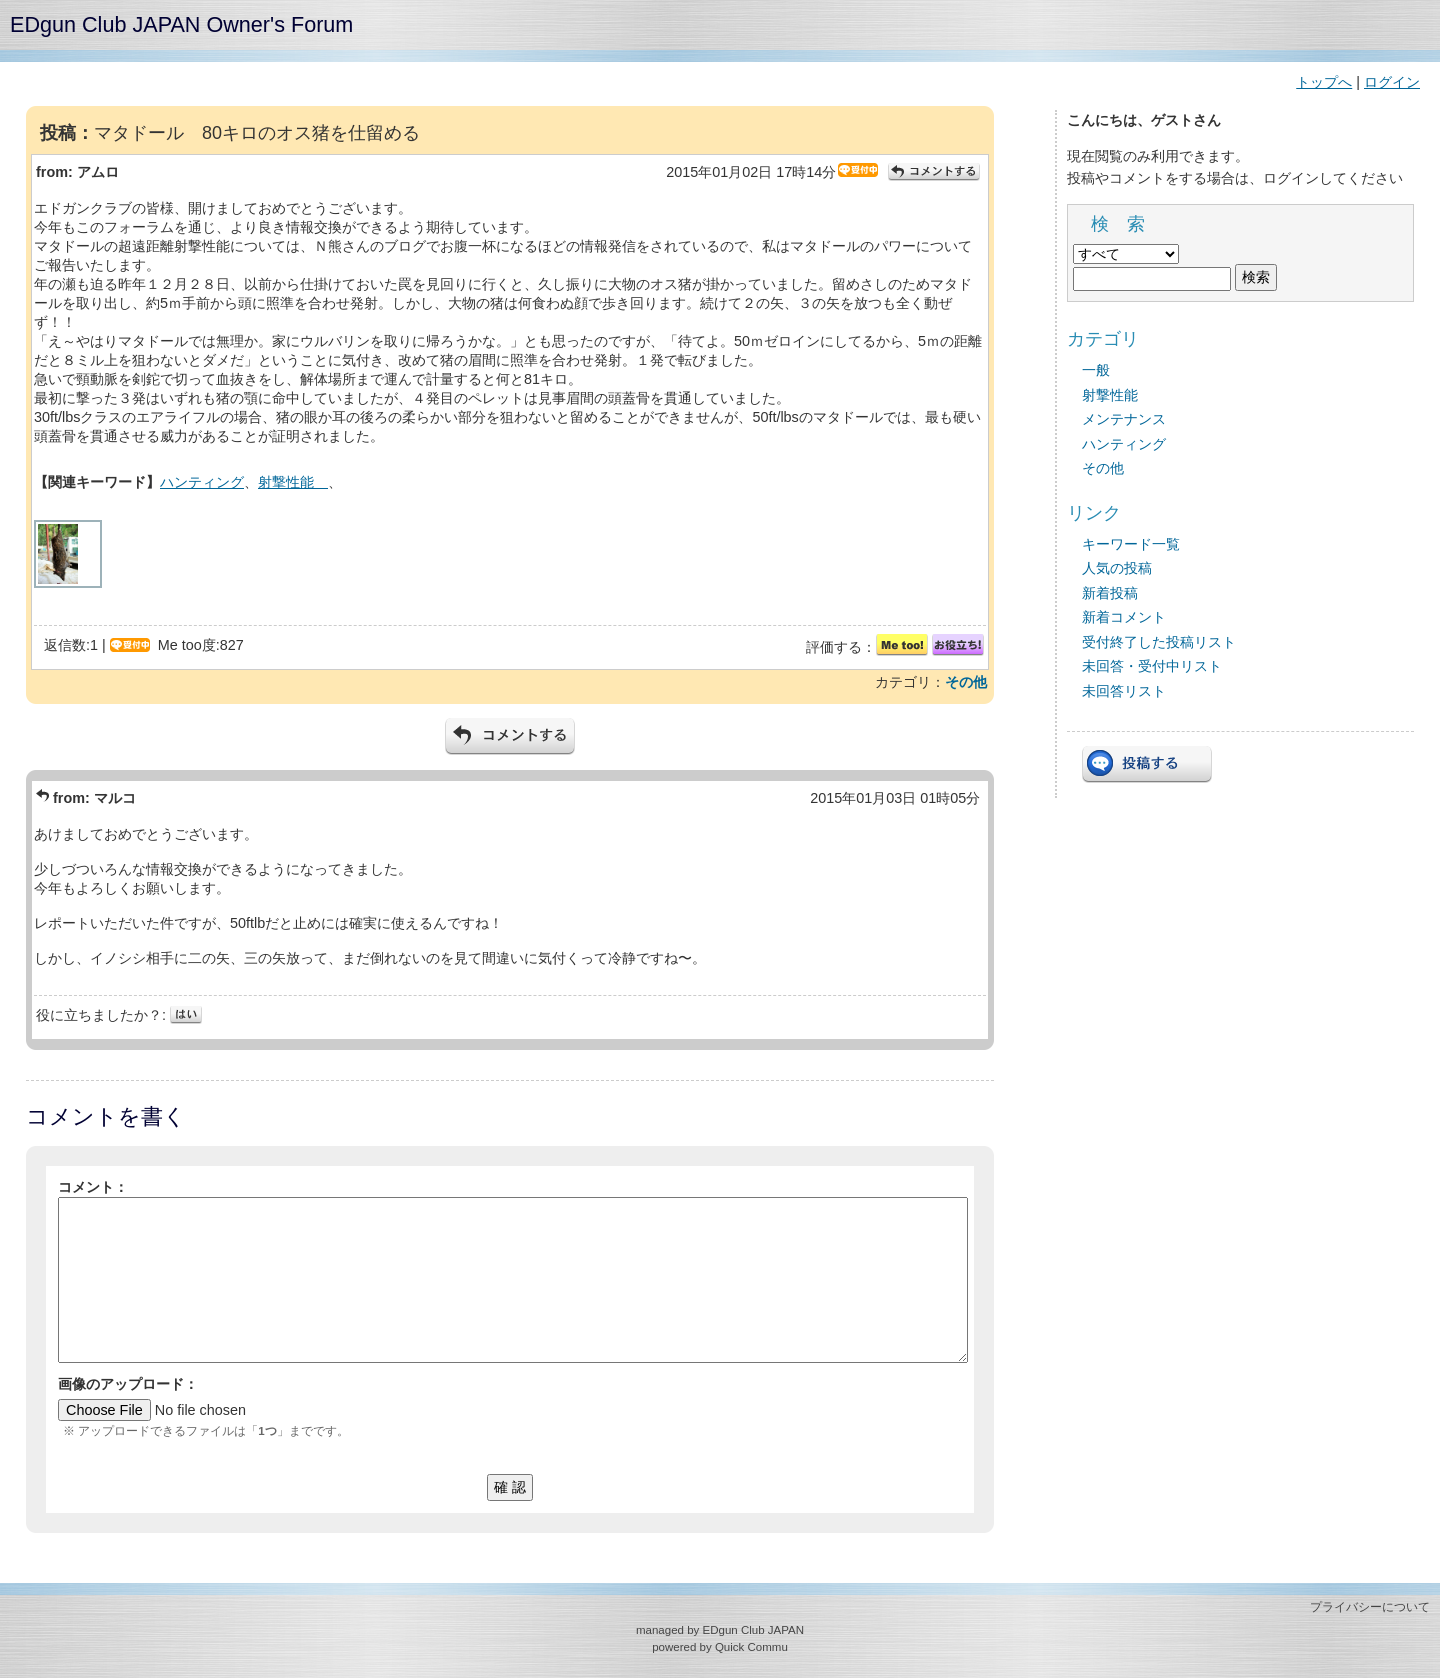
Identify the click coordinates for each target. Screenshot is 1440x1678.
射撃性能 (293, 482)
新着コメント (1124, 617)
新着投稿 (1110, 593)
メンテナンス (1124, 419)
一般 (1096, 370)
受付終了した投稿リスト (1159, 642)
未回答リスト (1124, 691)
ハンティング (202, 482)
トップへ (1324, 82)
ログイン (1392, 82)
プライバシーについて (1370, 1607)
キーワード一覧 (1131, 544)
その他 (966, 682)
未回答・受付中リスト (1152, 666)
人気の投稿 (1117, 568)
